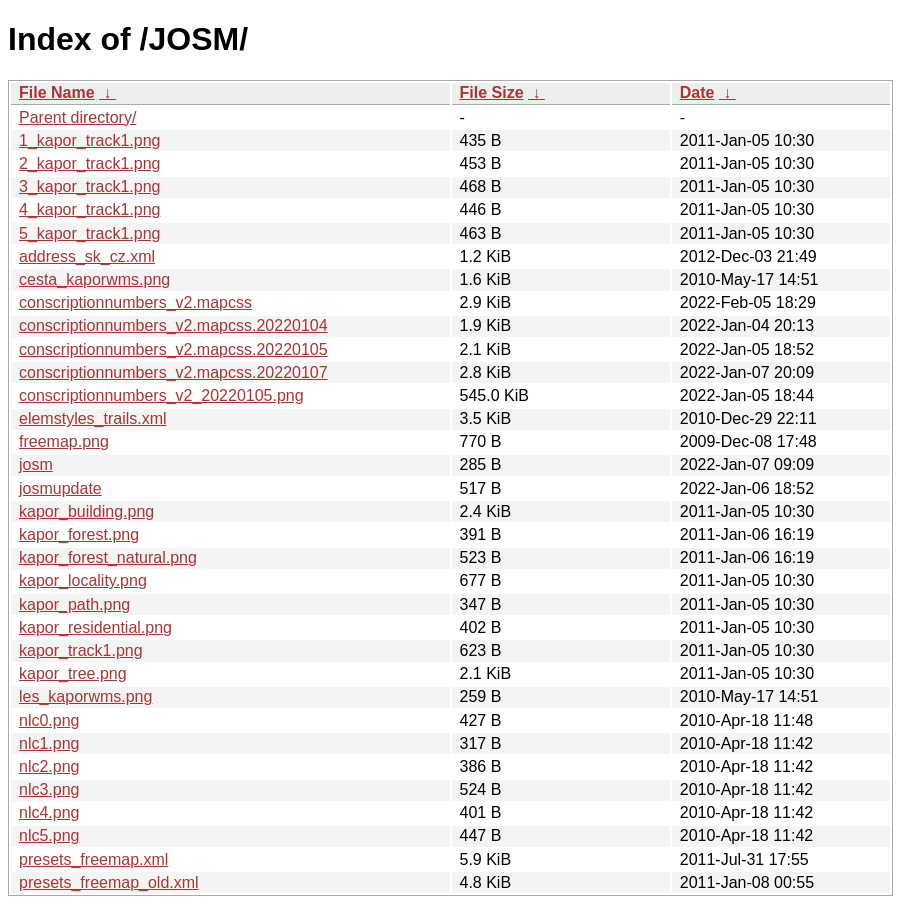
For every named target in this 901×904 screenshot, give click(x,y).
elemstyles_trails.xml (93, 418)
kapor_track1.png (81, 650)
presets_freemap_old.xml (109, 882)
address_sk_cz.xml (87, 256)
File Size (492, 92)
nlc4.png (49, 812)
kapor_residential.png (95, 627)
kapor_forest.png (79, 534)
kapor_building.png (86, 511)
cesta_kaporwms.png (94, 279)
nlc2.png (49, 766)
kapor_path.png (74, 604)
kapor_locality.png (83, 580)
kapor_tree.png (73, 673)
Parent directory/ (77, 117)
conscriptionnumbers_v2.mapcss (135, 302)
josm (36, 464)
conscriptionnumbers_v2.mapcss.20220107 (173, 372)
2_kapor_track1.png (89, 163)
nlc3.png (49, 789)
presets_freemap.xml (93, 859)
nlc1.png (49, 743)
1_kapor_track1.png (89, 140)
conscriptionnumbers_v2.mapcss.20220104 (173, 325)
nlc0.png (49, 720)
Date (697, 92)
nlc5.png (49, 835)
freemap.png (64, 441)
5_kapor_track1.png (89, 233)
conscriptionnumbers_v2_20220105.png (161, 395)
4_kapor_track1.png (89, 209)
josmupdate (60, 488)
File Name (57, 92)
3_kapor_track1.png (89, 186)
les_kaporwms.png (85, 696)
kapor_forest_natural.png (108, 557)
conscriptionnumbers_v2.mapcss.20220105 (173, 349)
